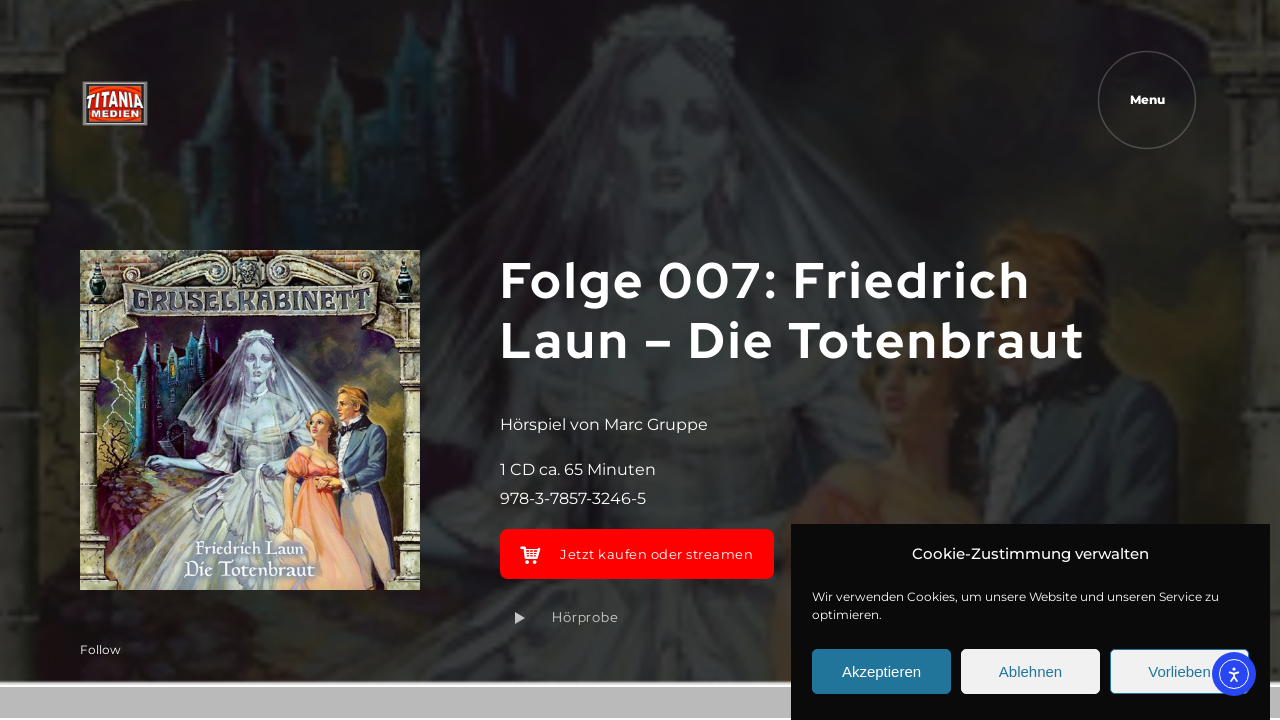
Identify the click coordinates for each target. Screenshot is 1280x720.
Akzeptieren (881, 672)
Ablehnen (1030, 672)
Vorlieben (1179, 672)
